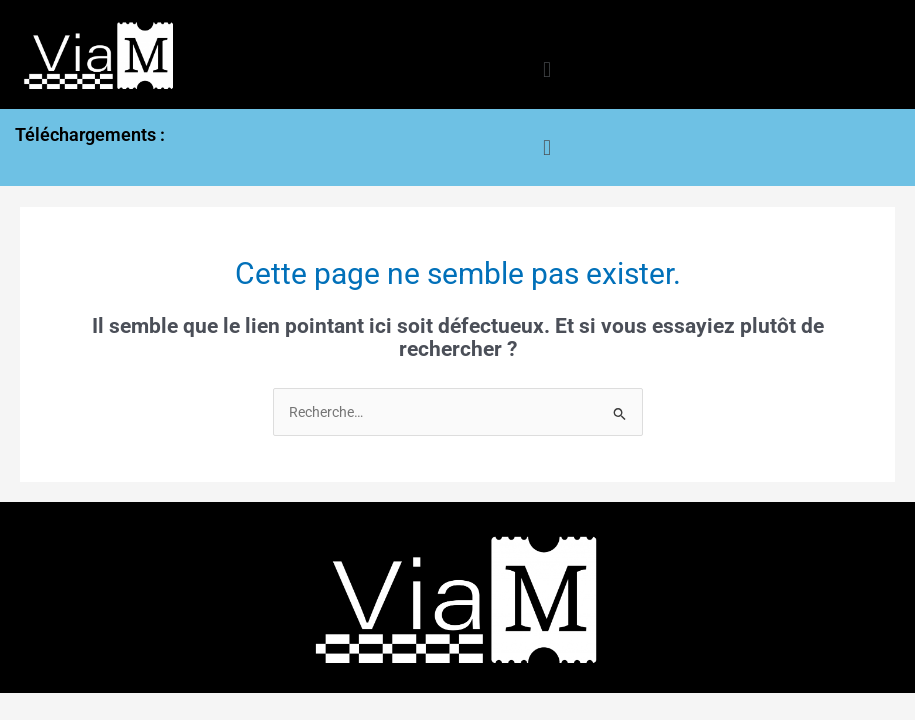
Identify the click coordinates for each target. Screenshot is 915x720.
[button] (546, 70)
